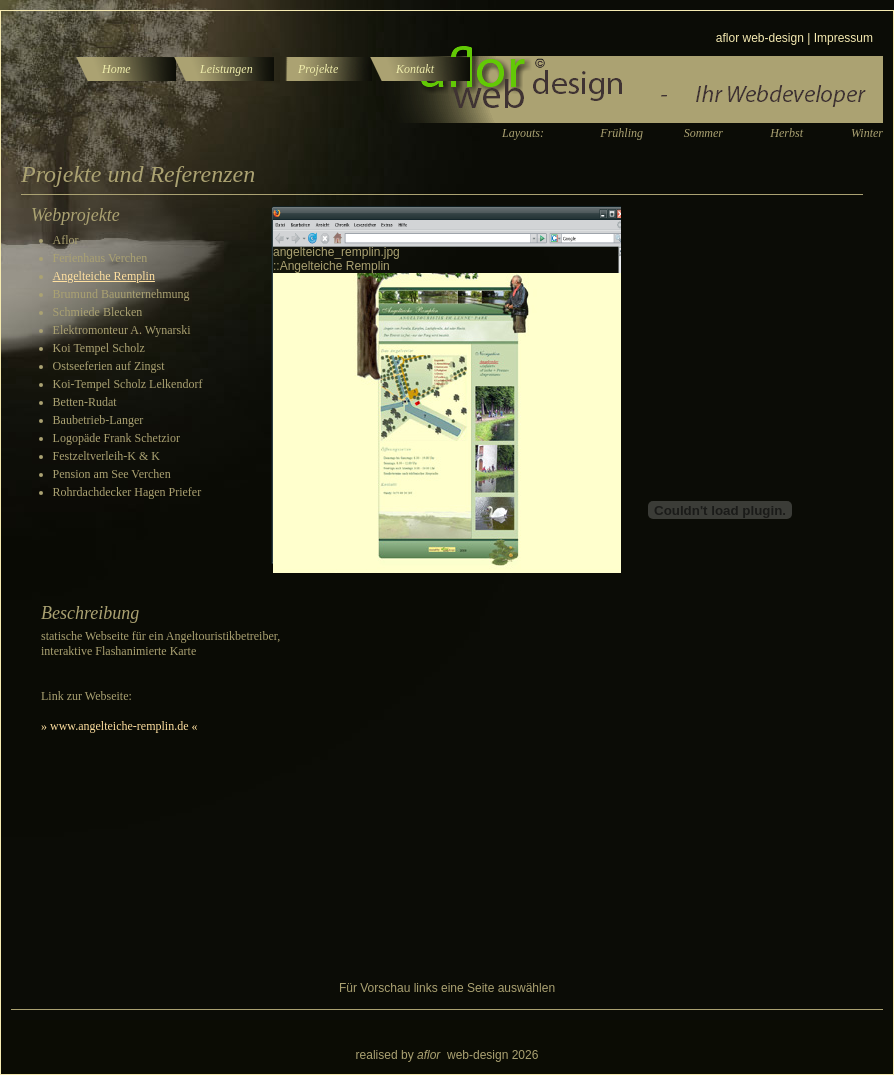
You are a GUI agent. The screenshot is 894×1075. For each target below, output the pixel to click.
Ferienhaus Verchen (100, 258)
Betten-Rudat (85, 402)
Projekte (318, 69)
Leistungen (226, 69)
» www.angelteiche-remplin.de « (119, 726)
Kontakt (415, 69)
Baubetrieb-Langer (98, 420)
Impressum (843, 38)
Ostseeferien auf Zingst (109, 366)
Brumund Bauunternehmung (121, 294)
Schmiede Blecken (98, 312)
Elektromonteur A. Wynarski (122, 330)
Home (116, 69)
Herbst (786, 133)
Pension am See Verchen (112, 474)
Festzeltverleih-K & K (106, 456)
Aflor (66, 240)
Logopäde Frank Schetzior (116, 438)
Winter (867, 133)
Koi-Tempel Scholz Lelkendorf (128, 384)
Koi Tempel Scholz (99, 348)
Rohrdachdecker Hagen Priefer (127, 492)
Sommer (703, 133)
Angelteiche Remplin (104, 276)
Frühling (621, 133)
